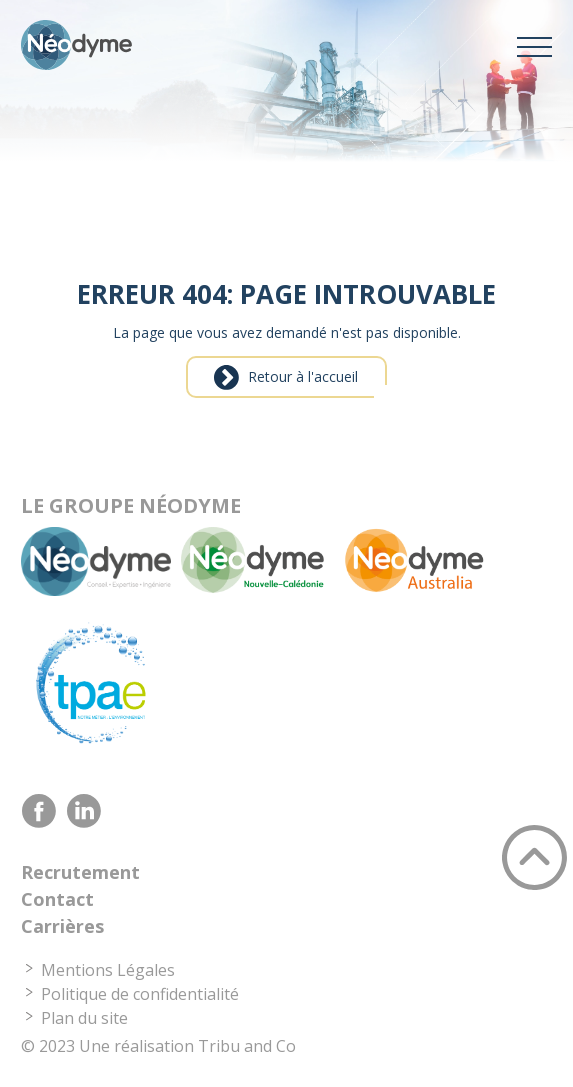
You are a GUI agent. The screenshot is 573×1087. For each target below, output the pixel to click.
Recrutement (80, 872)
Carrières (62, 926)
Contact (57, 899)
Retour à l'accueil (303, 376)
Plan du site (84, 1018)
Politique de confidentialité (140, 994)
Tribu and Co (247, 1046)
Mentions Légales (108, 970)
